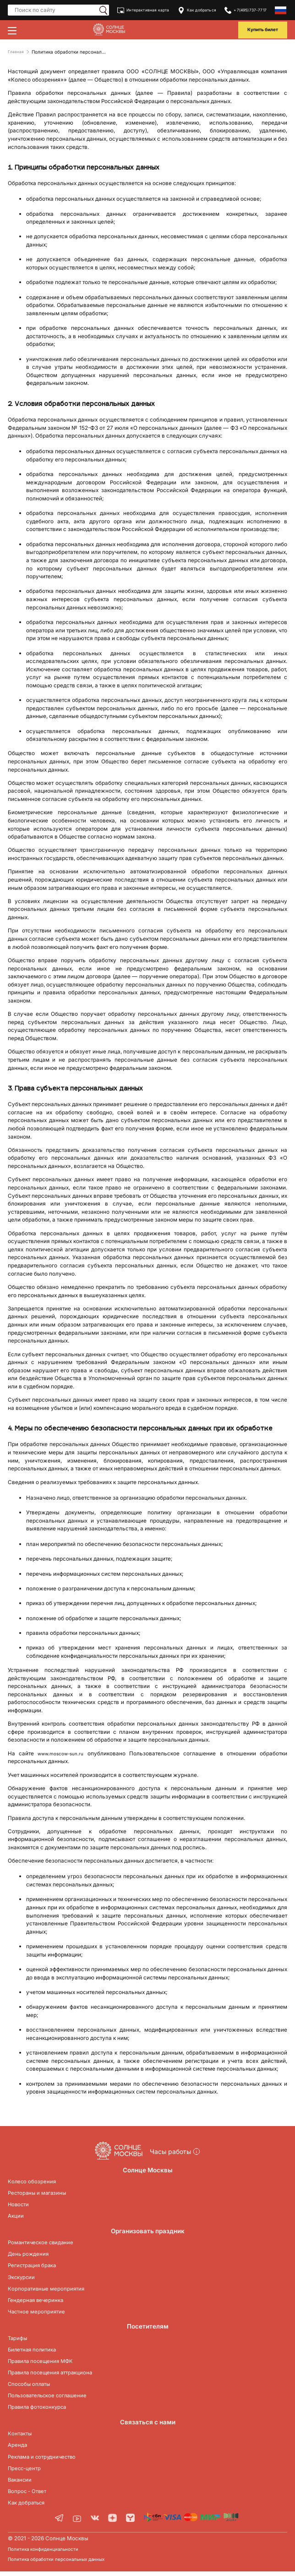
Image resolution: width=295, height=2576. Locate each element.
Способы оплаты (33, 2387)
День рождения (31, 2257)
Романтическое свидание (47, 2245)
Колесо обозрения (36, 2184)
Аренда (19, 2448)
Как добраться (197, 10)
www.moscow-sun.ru (63, 1753)
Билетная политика (37, 2353)
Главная (17, 52)
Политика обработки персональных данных (65, 2563)
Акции (17, 2219)
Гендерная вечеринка (41, 2303)
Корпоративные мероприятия (52, 2292)
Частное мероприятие (41, 2314)
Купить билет (260, 30)
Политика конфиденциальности (49, 2553)
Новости (20, 2207)
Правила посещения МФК (47, 2364)
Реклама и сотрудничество (49, 2460)
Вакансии (22, 2483)
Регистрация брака (37, 2269)
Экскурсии (24, 2280)
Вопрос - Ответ (31, 2494)
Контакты (22, 2436)
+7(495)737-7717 (247, 10)
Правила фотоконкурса (43, 2410)
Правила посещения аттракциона (59, 2375)
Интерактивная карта (142, 10)
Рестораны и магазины (43, 2196)
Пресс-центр (27, 2471)
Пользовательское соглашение (56, 2398)
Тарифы (19, 2341)
